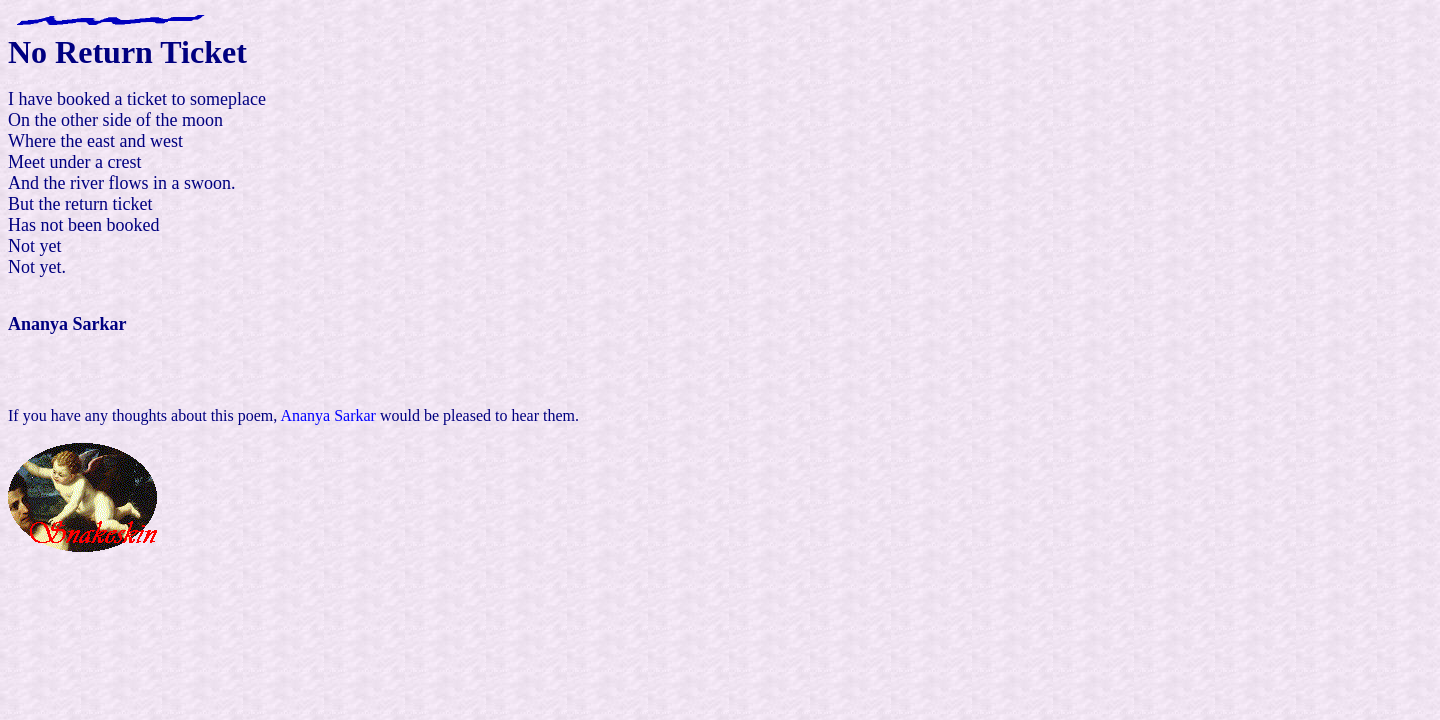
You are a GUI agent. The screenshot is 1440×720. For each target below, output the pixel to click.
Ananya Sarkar (328, 415)
